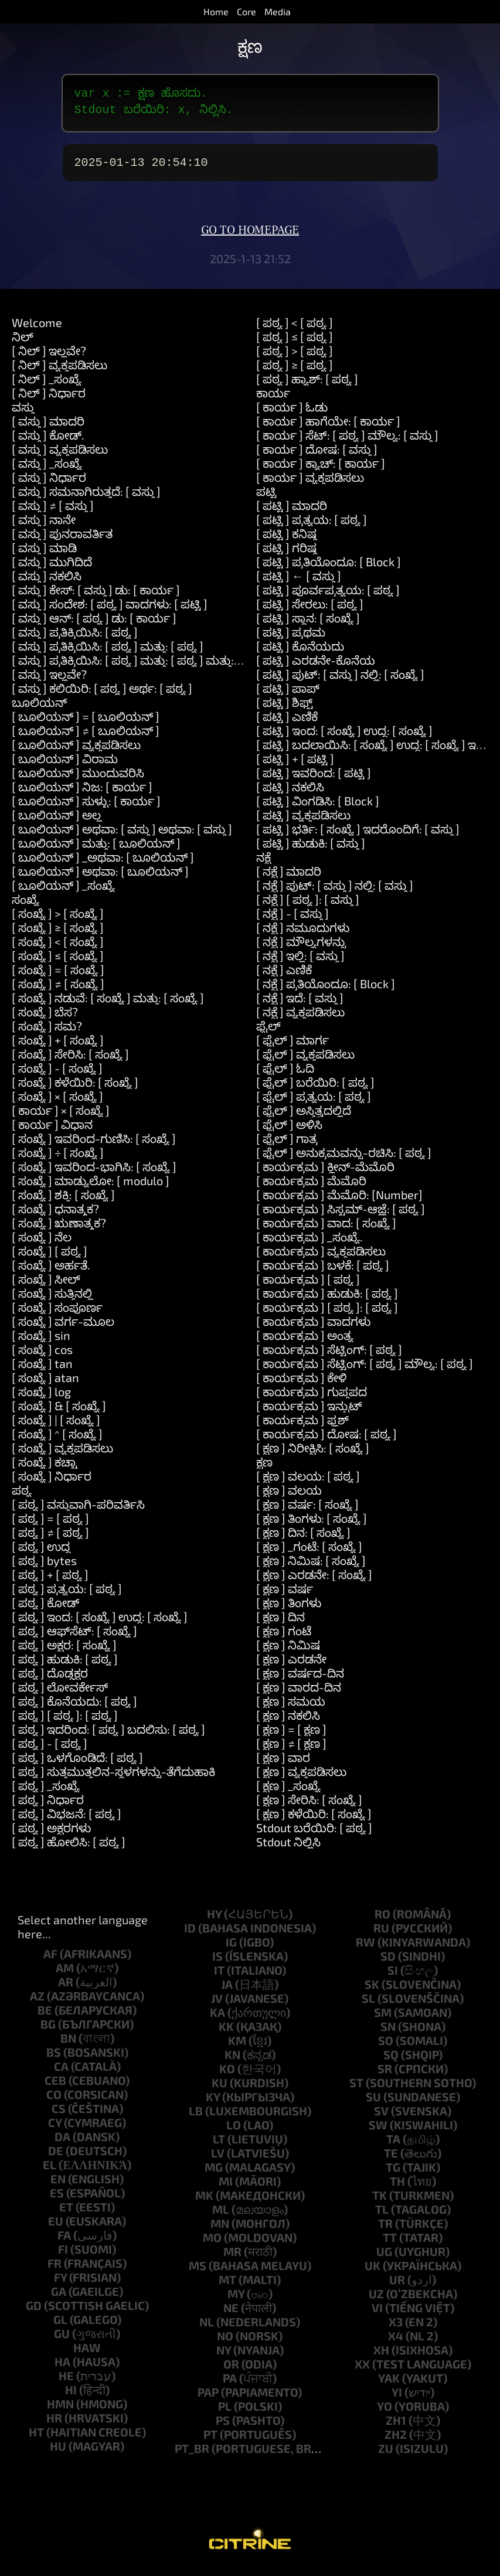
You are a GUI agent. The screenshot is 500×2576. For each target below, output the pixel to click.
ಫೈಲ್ (268, 1033)
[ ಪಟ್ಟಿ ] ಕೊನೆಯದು (300, 653)
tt (390, 2244)
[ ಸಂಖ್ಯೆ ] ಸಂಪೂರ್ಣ (57, 1314)
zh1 (396, 2427)
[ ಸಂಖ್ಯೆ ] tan (42, 1370)
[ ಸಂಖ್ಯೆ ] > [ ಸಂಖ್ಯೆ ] (58, 920)
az (37, 2003)
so (385, 2047)
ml (220, 2216)
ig (231, 1949)
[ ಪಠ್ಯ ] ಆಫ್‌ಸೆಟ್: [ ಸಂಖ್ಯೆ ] (74, 1638)
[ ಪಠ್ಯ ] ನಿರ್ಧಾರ (48, 1806)
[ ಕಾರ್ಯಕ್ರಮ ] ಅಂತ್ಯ (304, 1342)
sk (372, 1991)
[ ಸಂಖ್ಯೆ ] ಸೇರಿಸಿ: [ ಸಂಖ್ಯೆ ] (70, 1061)
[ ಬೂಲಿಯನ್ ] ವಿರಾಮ (65, 765)
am (65, 1975)
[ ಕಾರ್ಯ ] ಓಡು (292, 414)
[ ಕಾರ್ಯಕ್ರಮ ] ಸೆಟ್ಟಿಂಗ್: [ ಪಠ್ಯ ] (329, 1356)
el (49, 2172)
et (66, 2214)
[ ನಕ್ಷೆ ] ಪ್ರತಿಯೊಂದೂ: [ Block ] (325, 991)
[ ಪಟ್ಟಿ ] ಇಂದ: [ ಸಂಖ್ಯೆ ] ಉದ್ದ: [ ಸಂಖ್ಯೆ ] (344, 737)
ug (384, 2258)
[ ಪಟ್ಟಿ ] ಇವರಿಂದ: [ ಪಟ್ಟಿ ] (313, 780)
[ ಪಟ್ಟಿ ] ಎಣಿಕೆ (287, 723)
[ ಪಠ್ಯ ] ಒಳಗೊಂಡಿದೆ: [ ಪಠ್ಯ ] (77, 1764)
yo (384, 2413)
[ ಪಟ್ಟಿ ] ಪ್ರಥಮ (290, 639)
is (217, 1963)
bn (68, 2045)
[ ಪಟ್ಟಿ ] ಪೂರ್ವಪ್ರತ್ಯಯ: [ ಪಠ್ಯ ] (328, 597)
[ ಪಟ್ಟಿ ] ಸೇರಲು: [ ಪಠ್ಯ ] (309, 611)
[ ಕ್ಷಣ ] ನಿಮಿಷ (288, 1652)
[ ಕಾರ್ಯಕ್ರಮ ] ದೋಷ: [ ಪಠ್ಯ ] (326, 1441)
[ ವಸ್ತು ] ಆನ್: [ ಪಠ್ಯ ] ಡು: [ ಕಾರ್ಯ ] (94, 625)
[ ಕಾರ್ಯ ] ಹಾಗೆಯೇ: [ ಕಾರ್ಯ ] (328, 428)
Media (277, 11)
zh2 (396, 2441)
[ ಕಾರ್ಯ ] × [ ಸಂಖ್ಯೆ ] (61, 1117)
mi (226, 2188)
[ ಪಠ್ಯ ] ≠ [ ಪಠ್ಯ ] (50, 1539)
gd (34, 2312)
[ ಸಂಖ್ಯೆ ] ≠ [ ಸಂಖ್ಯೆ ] (58, 991)
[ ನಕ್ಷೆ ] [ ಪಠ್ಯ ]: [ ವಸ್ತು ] (307, 906)
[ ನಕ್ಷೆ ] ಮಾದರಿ (288, 878)
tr (385, 2230)
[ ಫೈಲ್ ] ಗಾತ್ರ (287, 1145)
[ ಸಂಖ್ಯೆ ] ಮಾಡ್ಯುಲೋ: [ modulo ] (90, 1187)
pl (225, 2413)
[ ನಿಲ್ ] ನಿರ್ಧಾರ (49, 400)
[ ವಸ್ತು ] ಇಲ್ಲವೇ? (49, 681)
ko (227, 2075)
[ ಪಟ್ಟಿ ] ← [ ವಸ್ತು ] (298, 583)
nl (206, 2329)
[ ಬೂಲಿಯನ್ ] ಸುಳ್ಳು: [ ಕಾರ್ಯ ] (86, 808)
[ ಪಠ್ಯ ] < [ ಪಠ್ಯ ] (294, 329)
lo (233, 2132)
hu (58, 2453)
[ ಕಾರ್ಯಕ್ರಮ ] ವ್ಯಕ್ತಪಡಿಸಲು (321, 1258)
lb (196, 2118)
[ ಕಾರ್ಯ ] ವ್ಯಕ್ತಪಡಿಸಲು (310, 484)
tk (379, 2202)
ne (231, 2315)
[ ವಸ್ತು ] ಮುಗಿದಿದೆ (52, 569)
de (55, 2157)
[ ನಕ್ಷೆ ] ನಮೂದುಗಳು (302, 934)
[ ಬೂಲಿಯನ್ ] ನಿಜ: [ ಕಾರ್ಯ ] (82, 794)
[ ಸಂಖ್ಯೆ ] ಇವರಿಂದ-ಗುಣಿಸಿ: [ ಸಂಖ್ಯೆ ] (94, 1145)
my (235, 2300)
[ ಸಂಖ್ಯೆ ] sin (41, 1342)
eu (55, 2228)
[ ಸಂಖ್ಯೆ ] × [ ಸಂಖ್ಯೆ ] (57, 1103)
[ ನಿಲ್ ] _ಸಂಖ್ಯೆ (46, 386)
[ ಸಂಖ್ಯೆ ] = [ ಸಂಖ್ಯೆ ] (58, 976)
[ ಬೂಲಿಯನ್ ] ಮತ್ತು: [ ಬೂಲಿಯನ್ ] (96, 850)
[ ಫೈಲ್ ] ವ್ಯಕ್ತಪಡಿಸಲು (305, 1061)
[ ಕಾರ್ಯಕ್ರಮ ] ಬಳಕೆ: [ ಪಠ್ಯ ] (322, 1272)
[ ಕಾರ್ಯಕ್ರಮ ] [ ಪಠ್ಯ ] (308, 1286)
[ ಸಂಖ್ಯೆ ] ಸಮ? (47, 1033)
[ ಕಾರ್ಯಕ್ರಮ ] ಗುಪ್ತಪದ (311, 1398)
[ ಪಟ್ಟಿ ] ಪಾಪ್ (287, 695)
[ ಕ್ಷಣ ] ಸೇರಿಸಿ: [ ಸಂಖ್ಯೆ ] (309, 1806)
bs (53, 2059)
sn (388, 2033)
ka (217, 2019)
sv (381, 2118)
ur (397, 2286)
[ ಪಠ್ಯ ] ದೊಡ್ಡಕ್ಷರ (50, 1680)
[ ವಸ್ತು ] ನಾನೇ (44, 526)
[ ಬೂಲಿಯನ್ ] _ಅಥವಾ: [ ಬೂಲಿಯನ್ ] (103, 864)
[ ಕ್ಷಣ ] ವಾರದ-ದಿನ (298, 1694)
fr (54, 2270)
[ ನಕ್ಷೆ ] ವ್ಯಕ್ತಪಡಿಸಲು (300, 1019)
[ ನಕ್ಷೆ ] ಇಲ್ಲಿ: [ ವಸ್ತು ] (300, 962)
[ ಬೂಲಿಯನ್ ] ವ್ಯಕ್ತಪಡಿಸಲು (76, 751)
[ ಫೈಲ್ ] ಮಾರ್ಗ (292, 1047)
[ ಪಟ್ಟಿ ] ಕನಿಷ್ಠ (286, 540)
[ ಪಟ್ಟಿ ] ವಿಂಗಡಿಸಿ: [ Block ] (317, 808)
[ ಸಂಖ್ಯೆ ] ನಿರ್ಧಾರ (51, 1483)
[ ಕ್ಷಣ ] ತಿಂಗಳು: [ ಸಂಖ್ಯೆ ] (311, 1525)
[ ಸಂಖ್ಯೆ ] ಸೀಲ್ (46, 1286)
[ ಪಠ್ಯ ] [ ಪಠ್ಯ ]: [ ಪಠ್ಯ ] (65, 1722)
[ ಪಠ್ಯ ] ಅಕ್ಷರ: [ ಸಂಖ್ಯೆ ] (64, 1652)
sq (391, 2061)
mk (204, 2202)
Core (246, 11)
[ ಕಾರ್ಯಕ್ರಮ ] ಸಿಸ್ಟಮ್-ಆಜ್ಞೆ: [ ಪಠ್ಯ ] (340, 1216)
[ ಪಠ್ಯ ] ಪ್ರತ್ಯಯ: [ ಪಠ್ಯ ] (67, 1595)
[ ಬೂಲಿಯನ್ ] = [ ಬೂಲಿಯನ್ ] (85, 723)
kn (232, 2061)
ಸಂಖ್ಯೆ (25, 906)
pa (230, 2385)
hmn (60, 2411)
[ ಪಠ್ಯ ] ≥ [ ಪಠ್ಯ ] (294, 372)
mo (212, 2244)
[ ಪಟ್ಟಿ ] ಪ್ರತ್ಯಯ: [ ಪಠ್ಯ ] (311, 526)
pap (208, 2399)
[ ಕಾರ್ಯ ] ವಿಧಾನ (52, 1131)
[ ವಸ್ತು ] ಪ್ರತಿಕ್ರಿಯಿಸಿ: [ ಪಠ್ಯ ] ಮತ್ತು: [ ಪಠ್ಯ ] (107, 653)
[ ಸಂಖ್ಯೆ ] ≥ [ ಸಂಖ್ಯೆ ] (58, 934)
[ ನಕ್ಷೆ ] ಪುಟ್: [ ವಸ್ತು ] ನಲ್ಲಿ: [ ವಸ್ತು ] (334, 892)
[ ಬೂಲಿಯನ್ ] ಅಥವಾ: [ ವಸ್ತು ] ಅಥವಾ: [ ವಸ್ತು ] (122, 836)
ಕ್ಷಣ (264, 1469)
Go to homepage (250, 237)
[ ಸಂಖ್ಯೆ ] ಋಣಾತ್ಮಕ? (59, 1230)
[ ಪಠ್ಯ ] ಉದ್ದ (41, 1553)
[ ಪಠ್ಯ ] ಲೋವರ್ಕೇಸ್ (60, 1694)
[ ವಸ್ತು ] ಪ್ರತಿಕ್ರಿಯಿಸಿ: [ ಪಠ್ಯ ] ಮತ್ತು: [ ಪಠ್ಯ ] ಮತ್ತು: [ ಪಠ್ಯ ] (140, 667)
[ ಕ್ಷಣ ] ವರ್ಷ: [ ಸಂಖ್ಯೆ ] (307, 1511)
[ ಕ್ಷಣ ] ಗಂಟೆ (283, 1638)
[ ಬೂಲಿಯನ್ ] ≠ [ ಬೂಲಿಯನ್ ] (85, 737)
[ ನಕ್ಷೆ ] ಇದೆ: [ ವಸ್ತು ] (299, 1005)
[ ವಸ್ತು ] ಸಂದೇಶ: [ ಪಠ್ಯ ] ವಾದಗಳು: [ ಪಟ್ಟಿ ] (110, 611)
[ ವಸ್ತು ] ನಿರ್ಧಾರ (49, 484)
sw (378, 2132)
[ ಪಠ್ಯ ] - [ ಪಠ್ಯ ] (49, 1750)
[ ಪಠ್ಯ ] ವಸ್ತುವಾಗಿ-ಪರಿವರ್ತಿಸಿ (78, 1511)
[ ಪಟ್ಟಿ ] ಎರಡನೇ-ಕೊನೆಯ (315, 667)
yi (397, 2399)
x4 (395, 2343)
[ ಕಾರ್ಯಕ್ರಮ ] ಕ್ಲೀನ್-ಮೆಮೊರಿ (325, 1173)
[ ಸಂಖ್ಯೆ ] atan (45, 1384)
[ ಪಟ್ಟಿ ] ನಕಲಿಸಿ (290, 794)
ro (382, 1921)
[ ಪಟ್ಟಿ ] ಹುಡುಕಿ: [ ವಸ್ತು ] (310, 850)
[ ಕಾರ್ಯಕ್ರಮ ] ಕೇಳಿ (301, 1384)
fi (63, 2256)
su (373, 2104)
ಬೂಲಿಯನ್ (39, 709)
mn (219, 2230)
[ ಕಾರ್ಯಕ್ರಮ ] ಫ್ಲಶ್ (302, 1427)
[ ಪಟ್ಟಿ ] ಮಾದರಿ (291, 512)
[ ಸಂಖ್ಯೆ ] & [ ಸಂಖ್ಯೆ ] (59, 1413)
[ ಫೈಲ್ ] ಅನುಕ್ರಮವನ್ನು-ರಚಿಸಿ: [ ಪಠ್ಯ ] (343, 1159)
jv (217, 2005)
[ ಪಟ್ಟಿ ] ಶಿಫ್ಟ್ (284, 709)
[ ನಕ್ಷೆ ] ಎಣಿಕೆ (284, 976)
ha (62, 2368)
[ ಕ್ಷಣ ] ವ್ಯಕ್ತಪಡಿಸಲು (301, 1778)
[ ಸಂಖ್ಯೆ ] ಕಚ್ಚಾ (44, 1469)
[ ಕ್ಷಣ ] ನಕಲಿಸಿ (288, 1722)
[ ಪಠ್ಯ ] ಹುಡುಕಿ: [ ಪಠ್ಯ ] (65, 1666)
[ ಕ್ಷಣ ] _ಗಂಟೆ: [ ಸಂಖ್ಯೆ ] (309, 1553)
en (58, 2186)
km (237, 2047)
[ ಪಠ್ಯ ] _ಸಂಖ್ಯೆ (46, 1792)
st (356, 2089)
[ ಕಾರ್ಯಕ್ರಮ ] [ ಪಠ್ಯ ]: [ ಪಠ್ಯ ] (327, 1314)
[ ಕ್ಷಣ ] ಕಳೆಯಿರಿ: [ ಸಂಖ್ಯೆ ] (314, 1820)
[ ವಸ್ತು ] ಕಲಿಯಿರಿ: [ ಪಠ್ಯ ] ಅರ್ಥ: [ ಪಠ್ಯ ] (102, 695)
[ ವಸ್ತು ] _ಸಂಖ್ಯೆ (47, 470)
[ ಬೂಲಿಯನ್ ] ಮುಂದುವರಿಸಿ (78, 780)
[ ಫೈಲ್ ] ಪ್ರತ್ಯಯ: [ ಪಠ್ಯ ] (313, 1103)
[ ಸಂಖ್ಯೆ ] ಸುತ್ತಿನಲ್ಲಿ (52, 1300)
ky (213, 2104)
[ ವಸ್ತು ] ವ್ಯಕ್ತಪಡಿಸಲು (60, 456)
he (66, 2383)
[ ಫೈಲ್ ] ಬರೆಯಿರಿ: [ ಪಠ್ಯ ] (315, 1089)
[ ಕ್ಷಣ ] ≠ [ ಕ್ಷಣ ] (291, 1750)
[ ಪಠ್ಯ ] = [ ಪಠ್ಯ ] (50, 1525)
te (391, 2160)
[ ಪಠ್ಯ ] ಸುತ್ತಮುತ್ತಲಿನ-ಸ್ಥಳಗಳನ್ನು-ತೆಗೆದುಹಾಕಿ (113, 1778)
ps (223, 2427)
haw (87, 2354)
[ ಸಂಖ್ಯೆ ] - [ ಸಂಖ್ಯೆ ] (57, 1075)
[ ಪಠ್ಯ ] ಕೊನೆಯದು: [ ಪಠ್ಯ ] (74, 1708)
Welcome (37, 329)
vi (377, 2315)
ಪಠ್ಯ (22, 1497)
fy (60, 2284)
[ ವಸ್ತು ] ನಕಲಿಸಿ (46, 583)
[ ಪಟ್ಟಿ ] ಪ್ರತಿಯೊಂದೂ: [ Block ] (328, 569)
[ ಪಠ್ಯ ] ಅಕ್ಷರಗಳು (51, 1835)
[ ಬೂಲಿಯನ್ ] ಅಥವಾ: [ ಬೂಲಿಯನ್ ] (100, 878)
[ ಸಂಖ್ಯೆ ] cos (42, 1356)
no (225, 2343)
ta (393, 2146)
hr (54, 2425)
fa (64, 2242)
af (50, 1961)
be (45, 2017)
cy (55, 2129)
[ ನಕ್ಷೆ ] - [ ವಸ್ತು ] (292, 920)
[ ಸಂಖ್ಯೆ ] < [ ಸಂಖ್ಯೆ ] (58, 948)
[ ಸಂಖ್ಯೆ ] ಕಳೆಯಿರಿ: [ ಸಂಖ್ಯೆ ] (75, 1089)
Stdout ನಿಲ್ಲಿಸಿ (288, 1849)
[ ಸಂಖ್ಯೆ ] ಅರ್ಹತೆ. (51, 1272)
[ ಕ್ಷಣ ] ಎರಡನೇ (291, 1666)
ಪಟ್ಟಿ (266, 498)
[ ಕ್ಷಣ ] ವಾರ (283, 1764)
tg (393, 2174)
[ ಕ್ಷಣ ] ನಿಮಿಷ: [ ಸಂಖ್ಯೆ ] (311, 1567)
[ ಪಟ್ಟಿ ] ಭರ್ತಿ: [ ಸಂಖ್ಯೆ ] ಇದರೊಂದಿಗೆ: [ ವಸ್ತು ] (358, 836)
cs (59, 2115)
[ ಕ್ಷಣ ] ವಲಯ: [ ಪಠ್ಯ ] (308, 1483)
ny (223, 2357)
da (62, 2143)
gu (62, 2340)
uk (372, 2272)
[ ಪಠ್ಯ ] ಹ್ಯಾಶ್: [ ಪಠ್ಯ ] (307, 386)
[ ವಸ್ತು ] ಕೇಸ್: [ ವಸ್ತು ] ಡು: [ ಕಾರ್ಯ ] (96, 597)
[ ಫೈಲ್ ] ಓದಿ (285, 1075)
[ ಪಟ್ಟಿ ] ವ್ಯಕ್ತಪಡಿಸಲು (303, 822)
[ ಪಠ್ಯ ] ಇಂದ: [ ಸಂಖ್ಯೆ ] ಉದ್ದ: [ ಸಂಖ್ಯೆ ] (100, 1624)
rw (365, 1949)
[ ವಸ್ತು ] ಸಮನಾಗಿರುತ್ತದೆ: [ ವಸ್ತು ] (86, 498)
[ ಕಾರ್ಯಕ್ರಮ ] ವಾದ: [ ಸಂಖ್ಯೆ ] (326, 1230)
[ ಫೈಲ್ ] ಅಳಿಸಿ (289, 1131)
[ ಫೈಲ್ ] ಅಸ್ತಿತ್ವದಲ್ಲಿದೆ (303, 1117)
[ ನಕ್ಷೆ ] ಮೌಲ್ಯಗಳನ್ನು (301, 948)
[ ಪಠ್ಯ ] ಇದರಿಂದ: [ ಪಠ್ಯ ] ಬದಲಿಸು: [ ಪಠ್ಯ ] (108, 1736)
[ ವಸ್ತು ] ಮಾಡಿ (44, 554)
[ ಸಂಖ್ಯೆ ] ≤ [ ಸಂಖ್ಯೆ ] (58, 962)
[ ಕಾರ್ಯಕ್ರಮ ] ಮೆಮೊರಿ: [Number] (339, 1202)
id (190, 1935)
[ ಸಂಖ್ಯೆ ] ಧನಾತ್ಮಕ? (55, 1216)
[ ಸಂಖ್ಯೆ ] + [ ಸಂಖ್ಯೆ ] (58, 1047)
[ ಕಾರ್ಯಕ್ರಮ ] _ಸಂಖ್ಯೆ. (309, 1244)
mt (227, 2286)
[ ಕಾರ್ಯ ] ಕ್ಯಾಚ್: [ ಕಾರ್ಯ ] (320, 470)
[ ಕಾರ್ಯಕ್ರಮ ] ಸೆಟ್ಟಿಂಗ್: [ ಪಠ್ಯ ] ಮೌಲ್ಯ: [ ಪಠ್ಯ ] (364, 1370)
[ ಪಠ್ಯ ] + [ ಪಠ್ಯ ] (50, 1581)
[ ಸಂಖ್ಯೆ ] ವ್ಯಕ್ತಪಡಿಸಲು (62, 1455)
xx (362, 2371)
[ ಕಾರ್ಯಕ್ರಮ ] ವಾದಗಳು (313, 1328)
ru (381, 1935)
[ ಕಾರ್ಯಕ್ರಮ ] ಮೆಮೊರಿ (311, 1187)
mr (232, 2258)
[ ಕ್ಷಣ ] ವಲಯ (289, 1497)
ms (197, 2272)
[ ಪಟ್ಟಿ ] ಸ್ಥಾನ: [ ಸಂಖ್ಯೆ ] (308, 625)
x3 (396, 2329)
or (231, 2371)
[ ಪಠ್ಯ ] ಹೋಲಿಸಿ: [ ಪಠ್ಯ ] (68, 1849)
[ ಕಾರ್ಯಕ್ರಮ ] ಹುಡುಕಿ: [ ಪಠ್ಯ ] (327, 1300)
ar (65, 1989)
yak (389, 2385)
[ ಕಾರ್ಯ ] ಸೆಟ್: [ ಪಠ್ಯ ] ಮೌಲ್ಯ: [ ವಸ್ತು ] (347, 442)
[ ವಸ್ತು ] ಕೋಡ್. (48, 442)
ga (58, 2298)
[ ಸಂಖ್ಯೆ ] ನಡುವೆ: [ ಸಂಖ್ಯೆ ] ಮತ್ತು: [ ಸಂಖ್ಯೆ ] (108, 1005)
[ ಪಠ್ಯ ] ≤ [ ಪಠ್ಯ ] (294, 343)
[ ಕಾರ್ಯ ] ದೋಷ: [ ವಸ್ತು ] (316, 456)
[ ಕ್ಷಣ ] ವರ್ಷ (284, 1595)
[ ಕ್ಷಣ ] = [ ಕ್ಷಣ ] (291, 1736)
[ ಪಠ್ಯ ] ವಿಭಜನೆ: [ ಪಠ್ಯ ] (66, 1820)
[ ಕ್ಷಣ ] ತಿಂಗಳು (288, 1609)
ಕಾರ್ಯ (273, 400)
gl (60, 2326)
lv (218, 2160)
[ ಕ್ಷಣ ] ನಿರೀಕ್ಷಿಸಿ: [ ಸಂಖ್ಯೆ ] (312, 1455)
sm (383, 2019)
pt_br (192, 2455)
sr (384, 2075)
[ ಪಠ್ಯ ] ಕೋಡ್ (45, 1609)
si (392, 1977)
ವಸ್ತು (23, 414)
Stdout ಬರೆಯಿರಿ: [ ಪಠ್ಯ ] (314, 1835)
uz (376, 2300)
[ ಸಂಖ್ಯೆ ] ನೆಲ (42, 1244)
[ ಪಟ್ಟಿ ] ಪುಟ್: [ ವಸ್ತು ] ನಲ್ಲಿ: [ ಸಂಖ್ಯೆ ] (340, 681)
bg (48, 2031)
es (57, 2200)
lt (219, 2146)
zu (385, 2455)
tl (382, 2216)
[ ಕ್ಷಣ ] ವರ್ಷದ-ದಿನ (300, 1680)
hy (214, 1921)
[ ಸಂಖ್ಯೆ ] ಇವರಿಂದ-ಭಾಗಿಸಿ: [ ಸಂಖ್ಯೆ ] (94, 1173)
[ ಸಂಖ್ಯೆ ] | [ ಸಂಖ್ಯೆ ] (56, 1427)
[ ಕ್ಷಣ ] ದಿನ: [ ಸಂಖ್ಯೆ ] (303, 1539)
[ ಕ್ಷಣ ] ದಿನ (280, 1624)
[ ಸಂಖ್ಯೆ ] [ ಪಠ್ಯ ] (49, 1258)
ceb (55, 2087)
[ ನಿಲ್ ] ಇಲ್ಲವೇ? (49, 358)
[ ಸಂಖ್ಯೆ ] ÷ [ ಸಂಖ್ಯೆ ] (58, 1159)
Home (216, 11)
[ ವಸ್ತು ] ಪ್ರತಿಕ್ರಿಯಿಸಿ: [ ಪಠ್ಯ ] (75, 639)
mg (214, 2174)
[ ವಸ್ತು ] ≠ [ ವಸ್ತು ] (53, 512)
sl (368, 2005)
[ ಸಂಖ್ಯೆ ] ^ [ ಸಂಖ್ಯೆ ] (57, 1441)
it (219, 1977)
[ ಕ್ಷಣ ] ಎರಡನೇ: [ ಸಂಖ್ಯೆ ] (314, 1581)
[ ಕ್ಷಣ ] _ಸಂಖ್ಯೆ (288, 1792)
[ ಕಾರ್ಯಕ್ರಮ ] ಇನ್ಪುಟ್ (309, 1413)
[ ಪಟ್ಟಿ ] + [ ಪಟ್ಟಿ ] (295, 765)
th (397, 2188)
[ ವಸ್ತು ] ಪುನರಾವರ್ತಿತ (62, 540)
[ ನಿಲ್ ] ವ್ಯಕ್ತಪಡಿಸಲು (59, 372)
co (54, 2101)
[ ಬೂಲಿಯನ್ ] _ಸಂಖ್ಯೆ (63, 892)
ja (227, 1991)
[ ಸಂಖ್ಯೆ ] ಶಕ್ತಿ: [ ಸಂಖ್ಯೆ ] (63, 1202)
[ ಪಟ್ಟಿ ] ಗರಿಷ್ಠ (286, 554)
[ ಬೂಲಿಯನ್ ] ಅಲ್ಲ (56, 822)
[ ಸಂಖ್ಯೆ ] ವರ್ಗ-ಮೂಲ (63, 1328)
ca (61, 2073)
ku (219, 2089)
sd (388, 1963)
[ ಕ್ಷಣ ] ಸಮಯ (290, 1708)
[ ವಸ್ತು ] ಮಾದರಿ (48, 428)
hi (71, 2397)
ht (36, 2439)
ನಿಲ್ (22, 343)
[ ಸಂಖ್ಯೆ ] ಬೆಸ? (45, 1019)
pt (210, 2441)
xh (381, 2357)
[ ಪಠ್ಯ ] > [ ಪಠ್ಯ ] (294, 358)
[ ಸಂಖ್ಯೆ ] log (41, 1398)
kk (226, 2033)
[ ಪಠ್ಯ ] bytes (44, 1567)
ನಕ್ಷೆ (263, 864)
